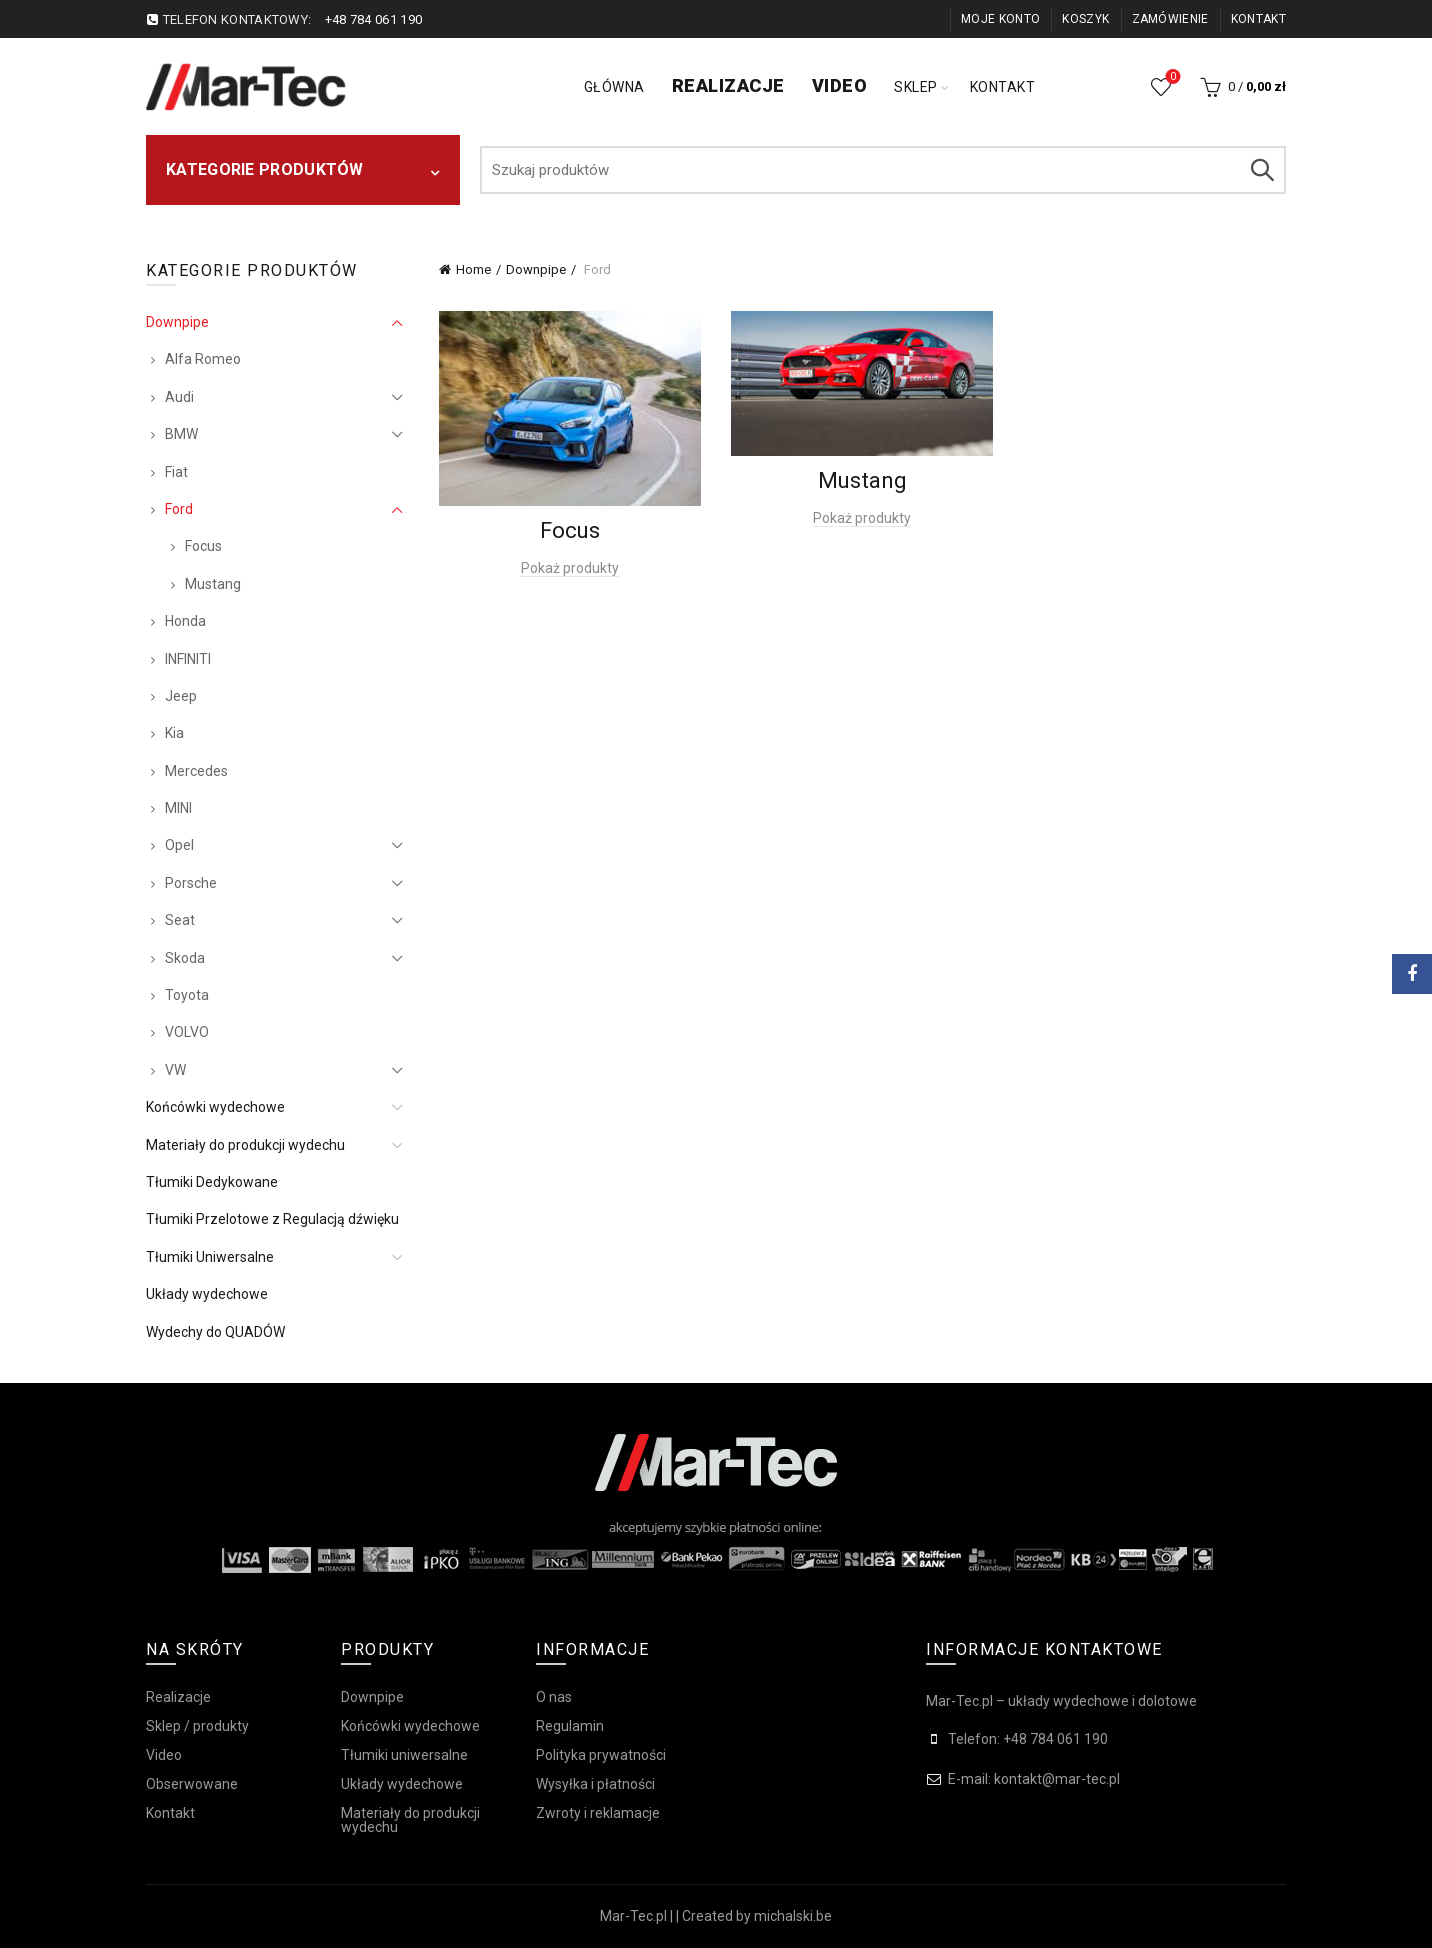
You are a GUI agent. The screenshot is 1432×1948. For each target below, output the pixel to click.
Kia (174, 733)
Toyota (187, 995)
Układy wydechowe (207, 1294)
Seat (180, 920)
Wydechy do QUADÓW (215, 1332)
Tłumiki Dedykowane (212, 1182)
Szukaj (1261, 170)
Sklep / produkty (197, 1726)
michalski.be (793, 1916)
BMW (181, 434)
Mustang (213, 584)
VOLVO (187, 1032)
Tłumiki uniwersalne (404, 1755)
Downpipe (536, 269)
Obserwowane (1171, 78)
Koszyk (1085, 19)
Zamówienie (1170, 19)
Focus (203, 546)
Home (473, 269)
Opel (179, 845)
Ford (179, 509)
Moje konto (1000, 19)
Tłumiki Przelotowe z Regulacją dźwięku (272, 1219)
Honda (185, 621)
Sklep (916, 87)
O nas (554, 1697)
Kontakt (1258, 19)
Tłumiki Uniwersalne (210, 1257)
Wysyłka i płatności (595, 1784)
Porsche (191, 883)
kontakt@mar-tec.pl (1057, 1779)
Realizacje (728, 85)
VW (175, 1070)
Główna (614, 87)
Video (840, 85)
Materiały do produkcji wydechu (245, 1145)
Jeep (181, 696)
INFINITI (188, 659)
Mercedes (196, 771)
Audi (179, 397)
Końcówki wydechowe (215, 1107)
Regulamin (570, 1726)
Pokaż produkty (570, 568)
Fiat (176, 472)
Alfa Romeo (203, 359)
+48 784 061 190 (374, 19)
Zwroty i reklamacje (598, 1813)
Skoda (185, 958)
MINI (178, 808)
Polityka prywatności (601, 1755)
